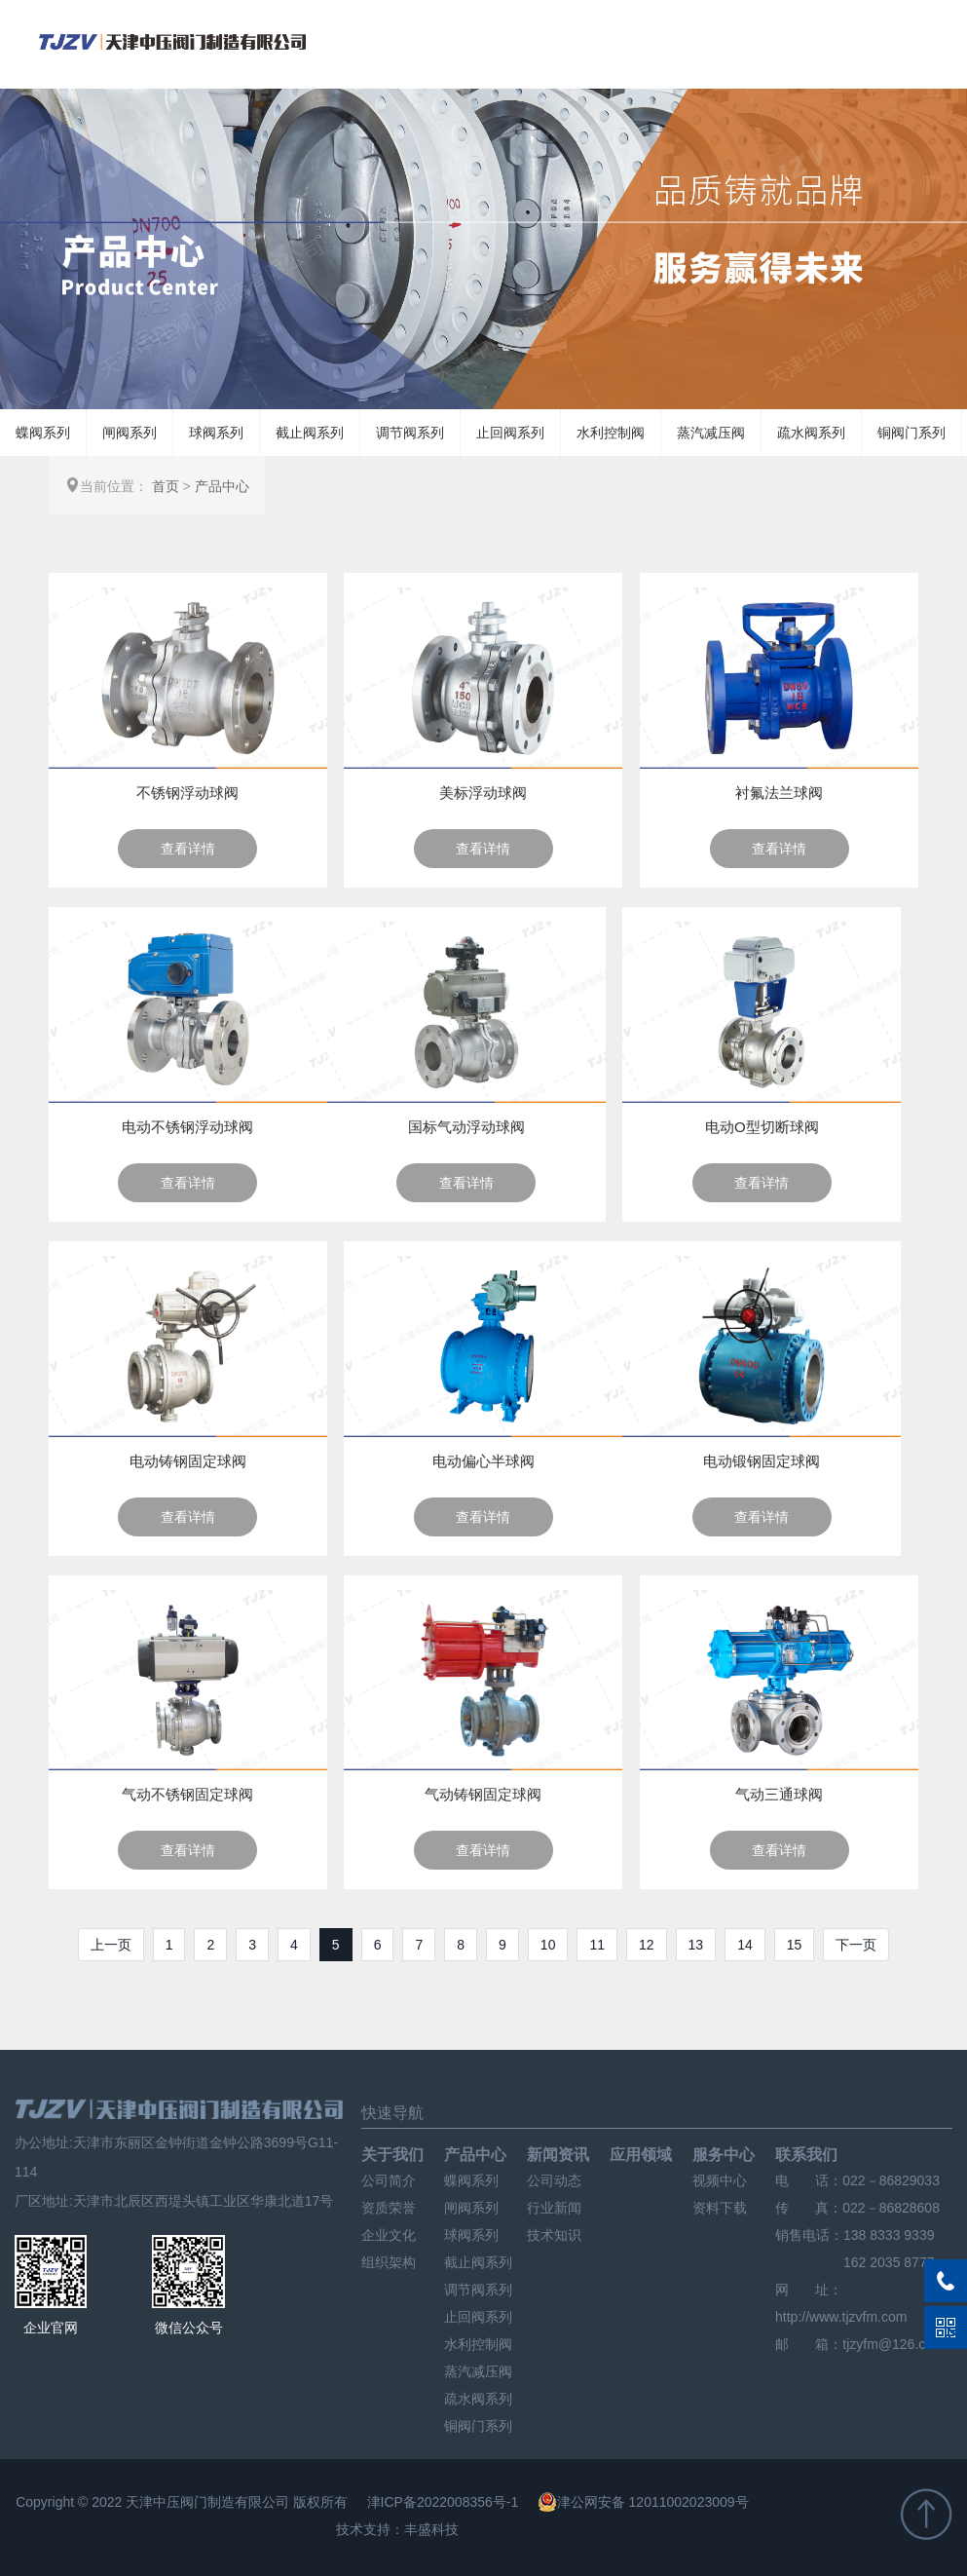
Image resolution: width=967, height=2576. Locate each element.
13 (696, 1944)
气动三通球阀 (779, 1794)
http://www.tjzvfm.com (841, 2317)
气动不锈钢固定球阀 (187, 1794)
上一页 (111, 1944)
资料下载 (719, 2208)
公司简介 (388, 2180)
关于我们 (392, 2154)
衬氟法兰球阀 (779, 792)
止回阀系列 (510, 432)
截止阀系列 (310, 432)
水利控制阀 (610, 432)
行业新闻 (554, 2208)
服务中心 (723, 2154)
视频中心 (719, 2180)
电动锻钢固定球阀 (761, 1461)
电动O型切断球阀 (762, 1126)
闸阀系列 (129, 432)
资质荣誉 (388, 2208)
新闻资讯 (558, 2154)
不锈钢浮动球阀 (187, 792)
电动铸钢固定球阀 (188, 1461)
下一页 (856, 1944)
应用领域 (641, 2154)
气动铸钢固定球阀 (483, 1794)
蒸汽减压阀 (711, 432)
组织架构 (388, 2262)
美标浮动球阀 (483, 792)
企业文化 (388, 2235)
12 (646, 1944)
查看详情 (188, 848)
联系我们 (806, 2154)
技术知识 (554, 2235)
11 (597, 1944)
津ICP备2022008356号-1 (443, 2502)
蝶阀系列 (43, 432)
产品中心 (222, 486)
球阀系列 (216, 432)
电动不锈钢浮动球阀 (187, 1126)
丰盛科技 (431, 2529)
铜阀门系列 (911, 432)
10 (548, 1944)
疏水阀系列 (811, 432)
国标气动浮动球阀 (466, 1126)
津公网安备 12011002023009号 (643, 2502)
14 (745, 1944)
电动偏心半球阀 (483, 1461)
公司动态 (554, 2180)
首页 (165, 486)
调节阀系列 (410, 432)
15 (794, 1944)
